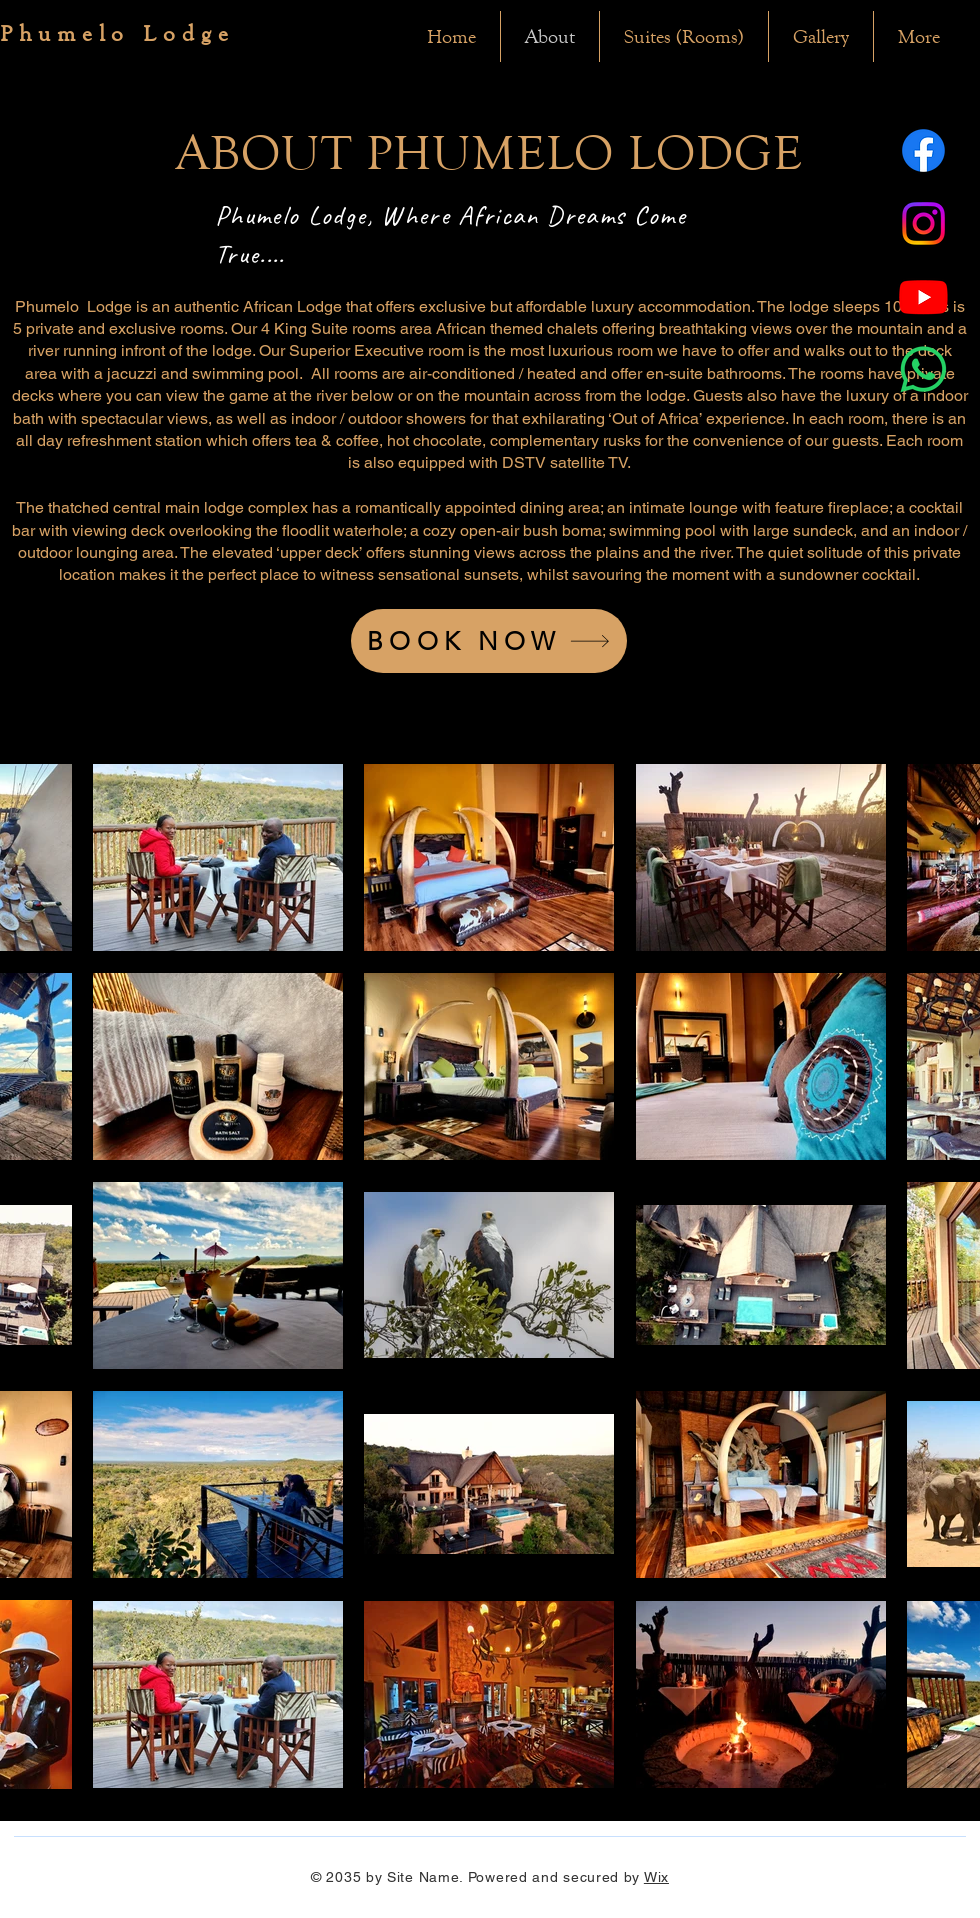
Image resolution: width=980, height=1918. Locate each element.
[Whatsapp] (923, 369)
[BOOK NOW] (489, 641)
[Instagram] (923, 223)
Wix (656, 1877)
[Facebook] (923, 150)
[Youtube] (923, 296)
